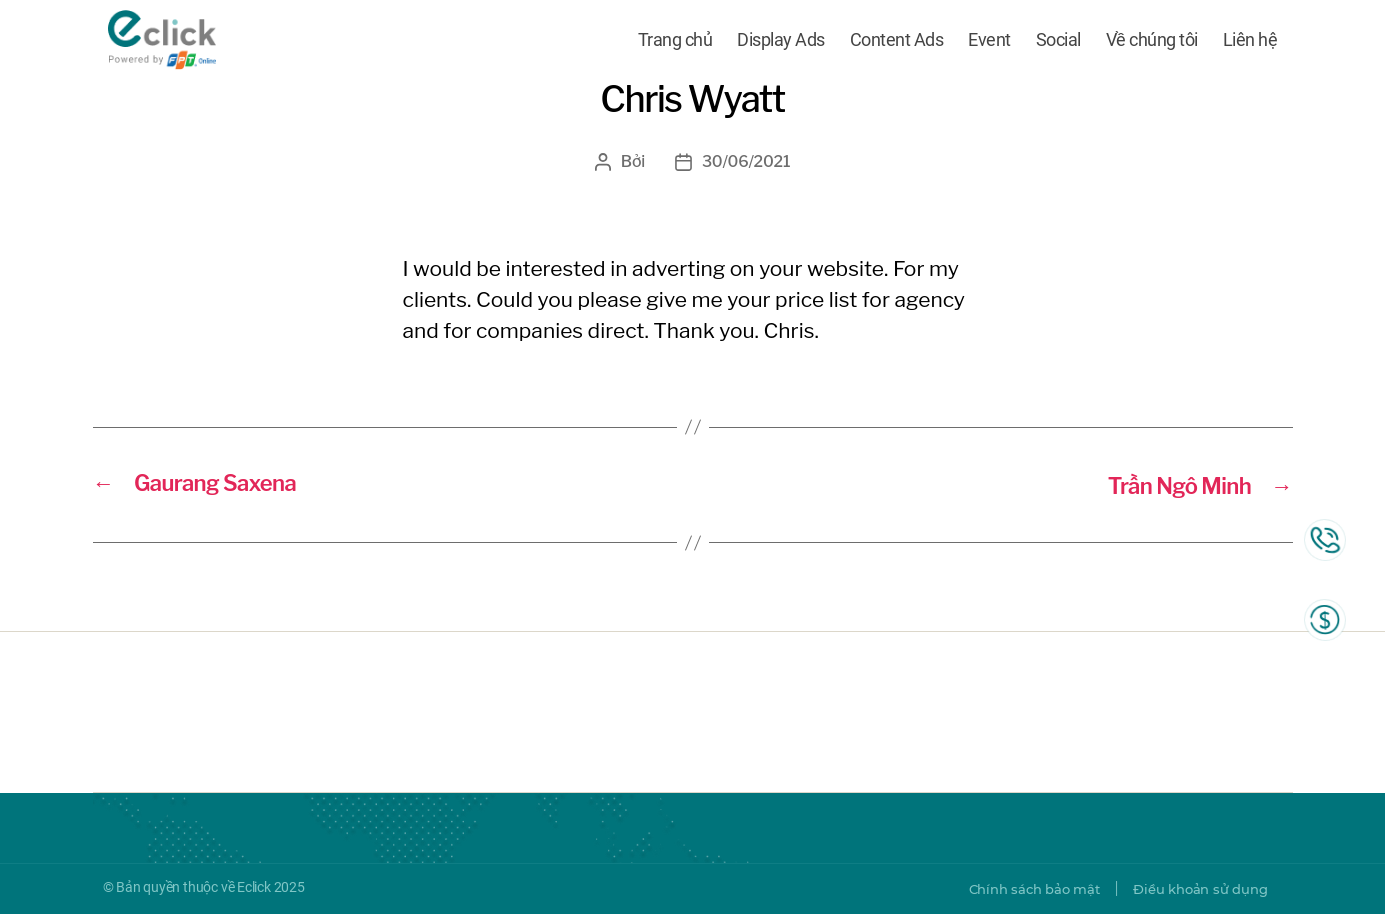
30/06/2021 (746, 161)
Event (989, 42)
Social (1058, 42)
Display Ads (781, 42)
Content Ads (897, 42)
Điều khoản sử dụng (1195, 889)
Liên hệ (1250, 42)
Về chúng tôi (1152, 42)
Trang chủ (675, 42)
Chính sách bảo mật (1019, 889)
